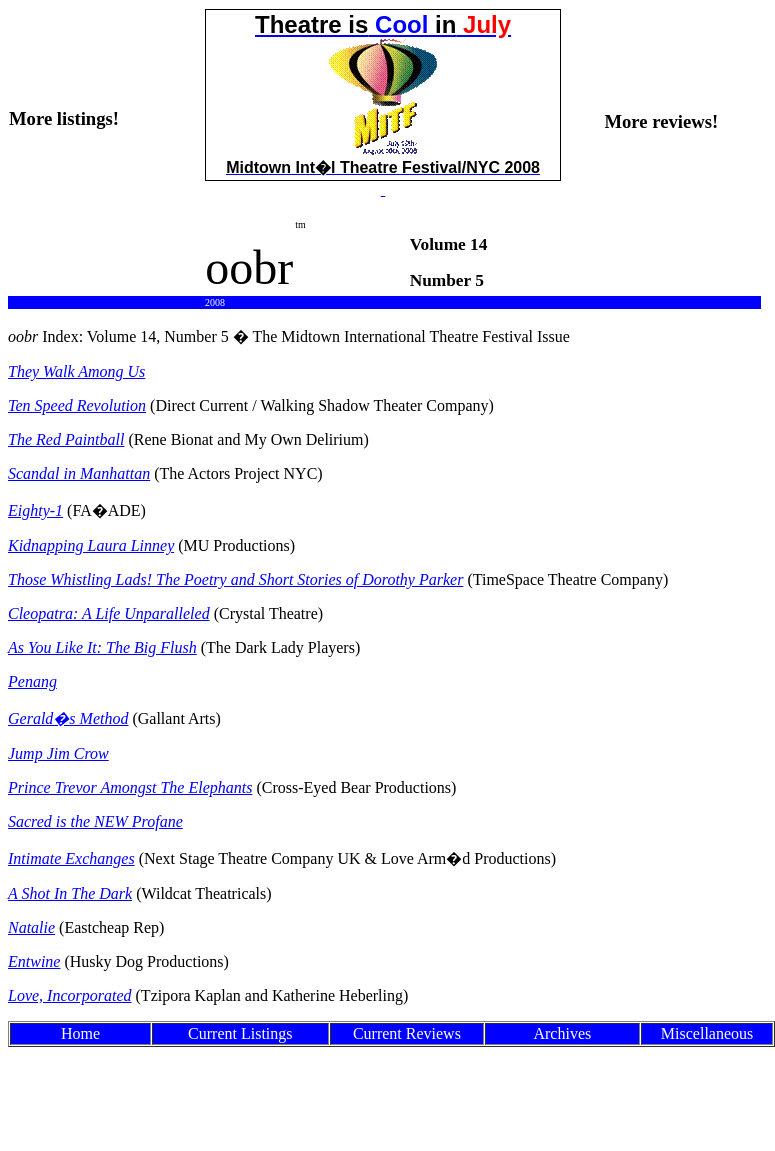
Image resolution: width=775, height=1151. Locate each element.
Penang (32, 681)
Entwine (34, 961)
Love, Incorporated (70, 995)
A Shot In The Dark (70, 893)
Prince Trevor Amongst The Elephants (130, 787)
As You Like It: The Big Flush (102, 647)
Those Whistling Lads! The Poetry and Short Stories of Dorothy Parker (235, 579)
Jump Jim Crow (58, 753)
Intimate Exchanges (71, 858)
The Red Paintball (66, 439)
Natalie (31, 927)
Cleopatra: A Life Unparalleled (109, 613)
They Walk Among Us (76, 371)
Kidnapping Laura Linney (91, 545)
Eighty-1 (35, 510)
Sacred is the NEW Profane (95, 821)
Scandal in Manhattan (79, 473)
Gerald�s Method (68, 718)
